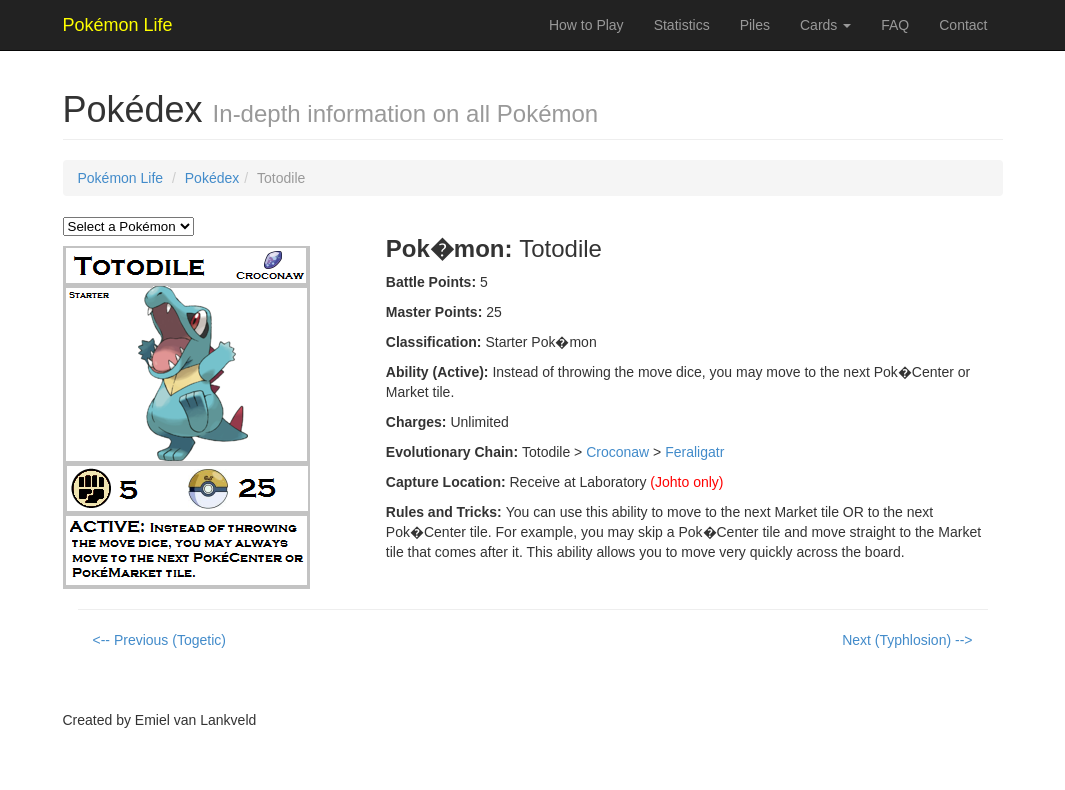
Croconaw (617, 452)
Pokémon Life (121, 178)
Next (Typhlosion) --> (907, 640)
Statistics (682, 25)
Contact (963, 25)
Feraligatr (694, 452)
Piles (755, 25)
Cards (825, 25)
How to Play (586, 25)
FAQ (895, 25)
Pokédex (212, 178)
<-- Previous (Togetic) (159, 640)
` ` (128, 226)
